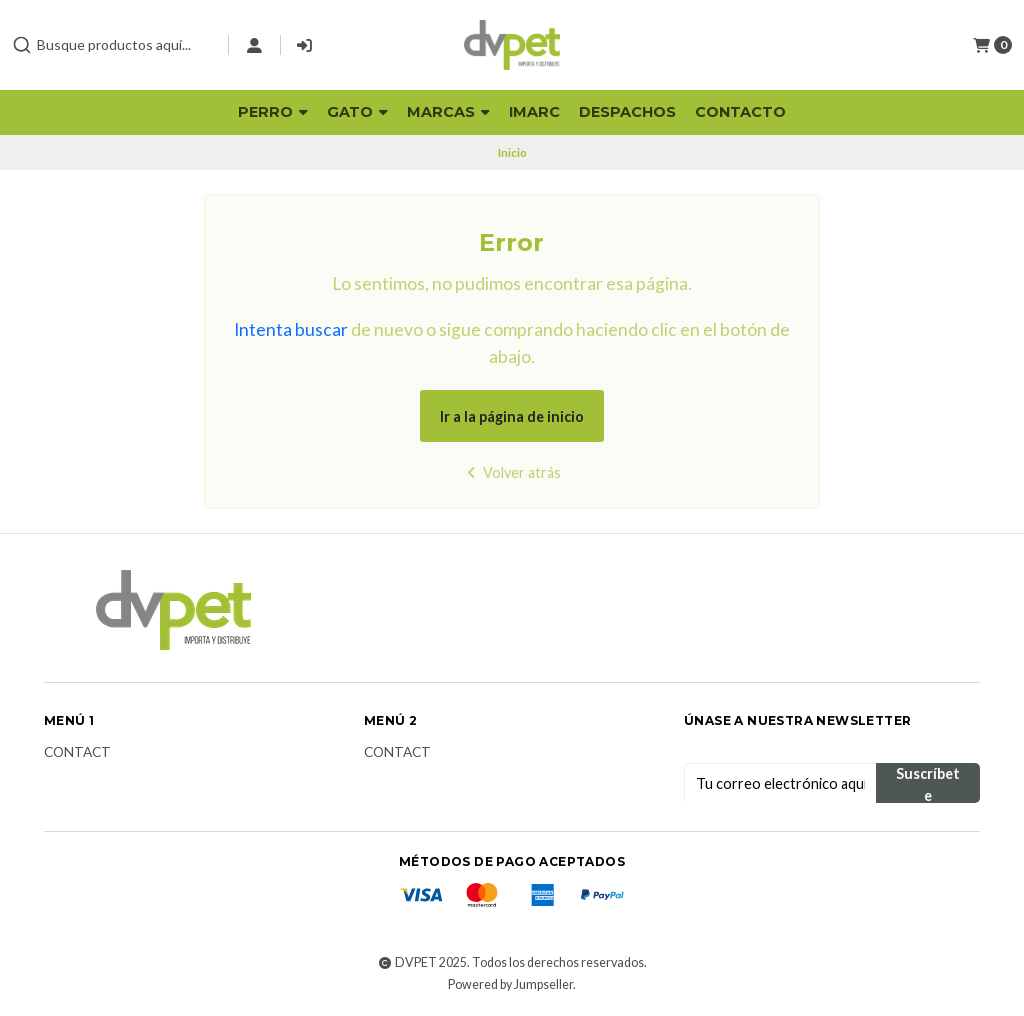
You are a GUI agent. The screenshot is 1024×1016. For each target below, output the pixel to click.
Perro (273, 112)
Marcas (448, 112)
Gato (357, 112)
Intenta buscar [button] (291, 329)
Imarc (534, 112)
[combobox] (112, 45)
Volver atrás (511, 472)
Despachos (627, 112)
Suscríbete (928, 784)
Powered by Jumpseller (510, 984)
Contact (77, 753)
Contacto (740, 112)
